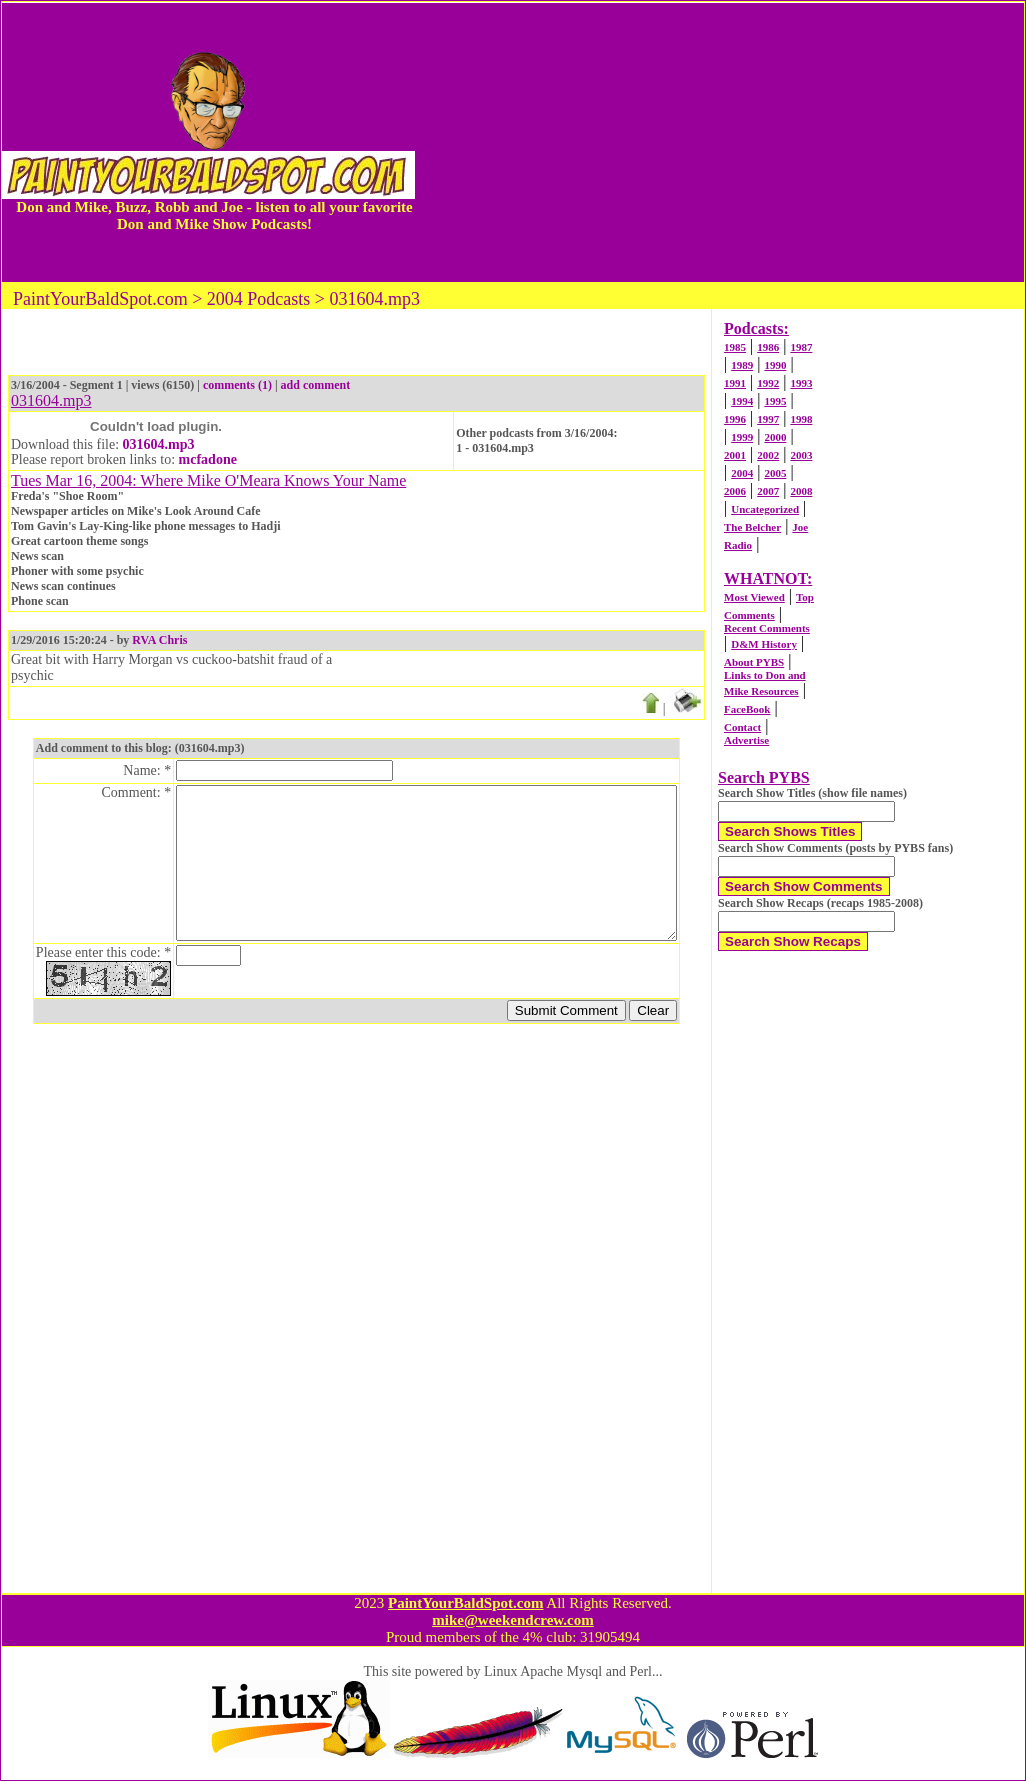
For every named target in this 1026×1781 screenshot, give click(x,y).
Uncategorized (765, 509)
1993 (801, 383)
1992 (768, 383)
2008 (801, 491)
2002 (768, 455)
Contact (742, 727)
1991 (735, 383)
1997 (768, 419)
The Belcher (752, 527)
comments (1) (237, 385)
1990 (775, 365)
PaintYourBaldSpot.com (465, 1603)
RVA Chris (159, 640)
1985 (735, 347)
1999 (742, 437)
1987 (801, 347)
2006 (735, 491)
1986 (768, 347)
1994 (742, 401)
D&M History (764, 644)
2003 (801, 455)
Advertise (746, 740)
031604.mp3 (159, 444)
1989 (742, 365)
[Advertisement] (719, 142)
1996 (735, 419)
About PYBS (754, 662)
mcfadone (208, 459)
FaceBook (747, 709)
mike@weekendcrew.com (513, 1620)
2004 (742, 473)
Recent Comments (767, 628)
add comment (316, 385)
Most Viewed (754, 597)
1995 (775, 401)
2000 (775, 437)
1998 (801, 419)
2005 (775, 473)
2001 (735, 455)
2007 (768, 491)
